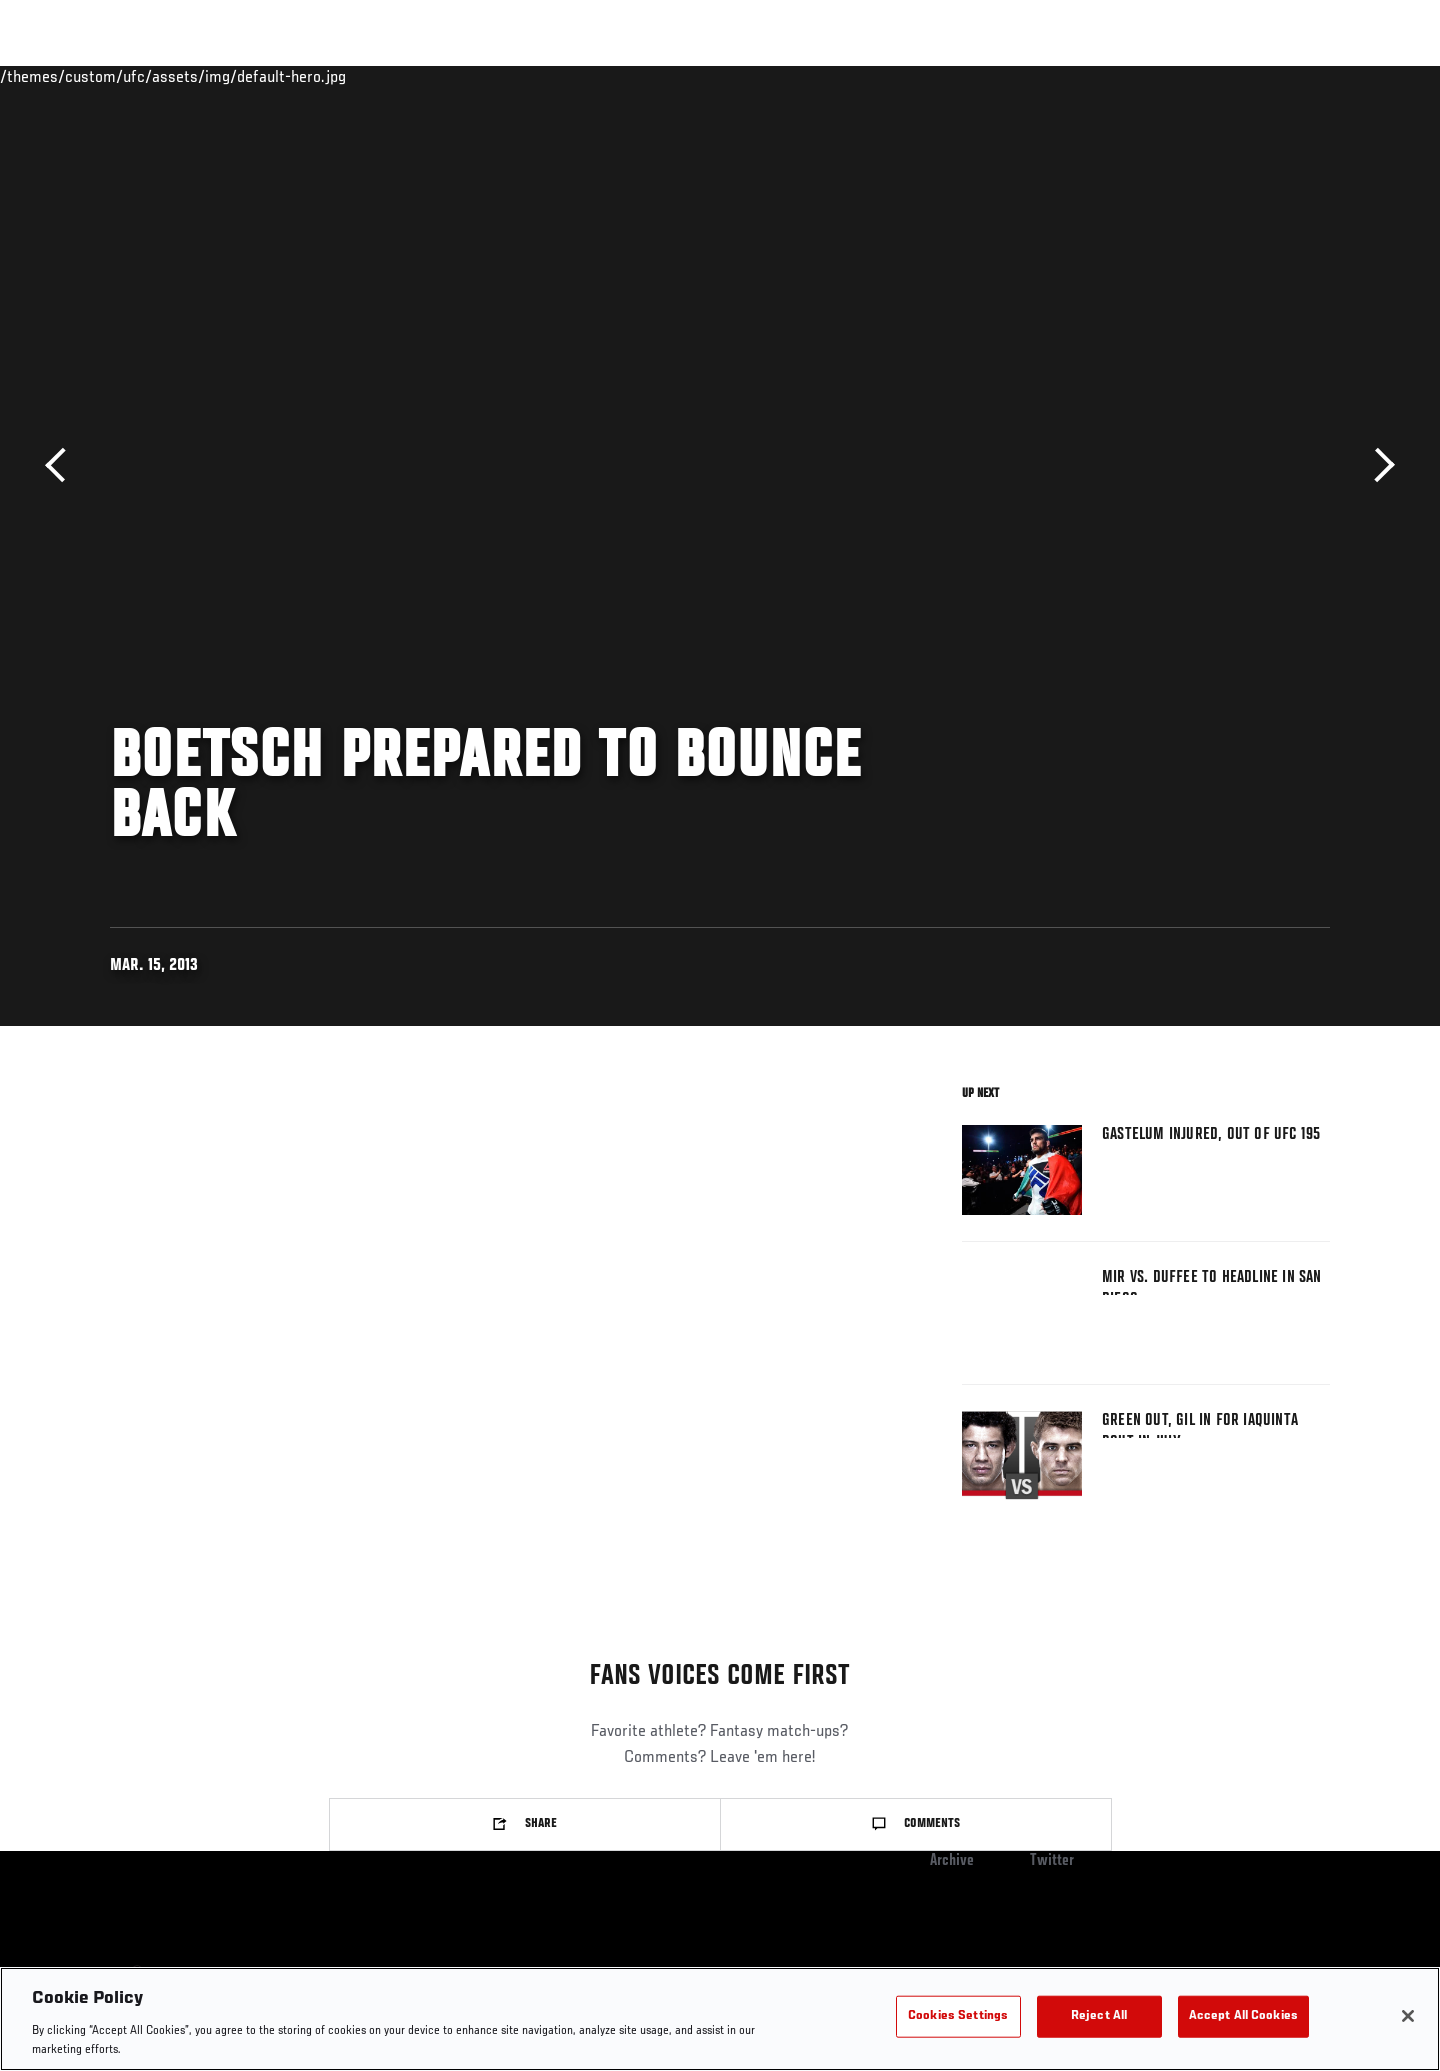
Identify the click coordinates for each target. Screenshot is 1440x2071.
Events (87, 76)
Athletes (261, 76)
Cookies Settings (958, 2016)
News (339, 76)
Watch (1123, 76)
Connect (1042, 76)
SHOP (1286, 76)
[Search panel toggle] (1341, 76)
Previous (62, 465)
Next (1377, 465)
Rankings (172, 76)
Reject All (1099, 2016)
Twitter (1052, 1861)
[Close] (1408, 2016)
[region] (720, 2019)
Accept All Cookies (1243, 2016)
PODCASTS (1208, 76)
